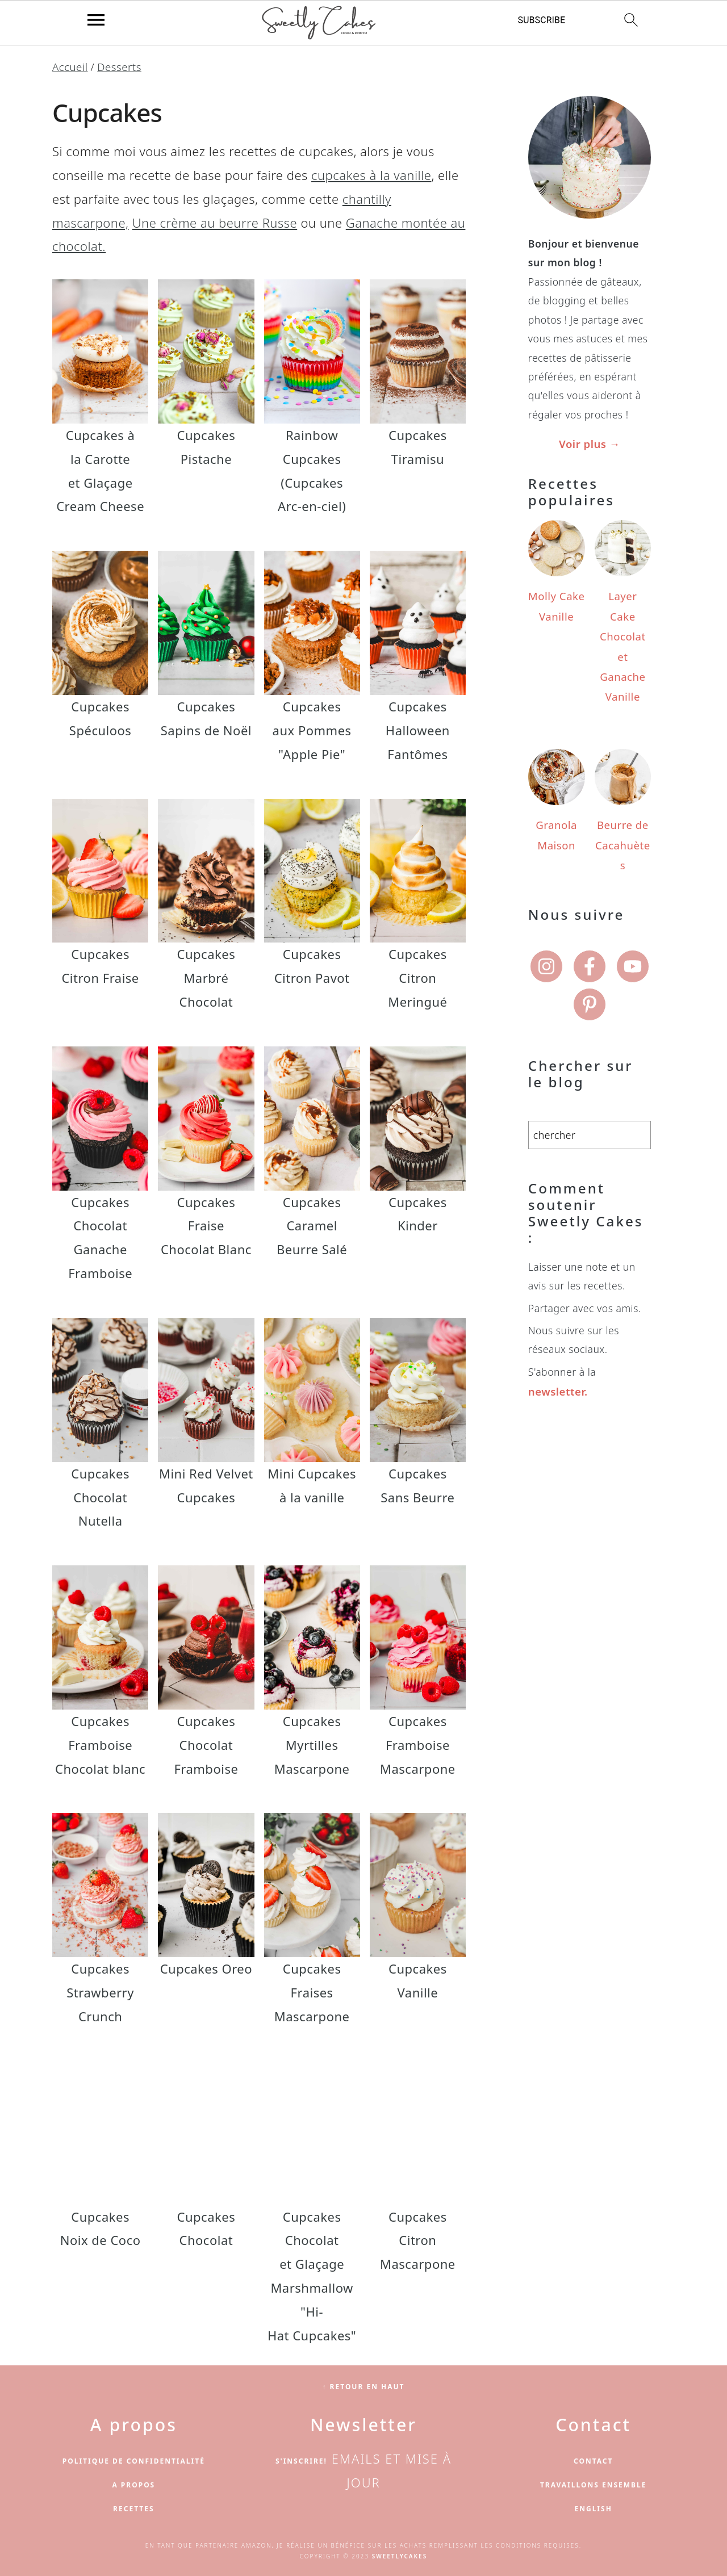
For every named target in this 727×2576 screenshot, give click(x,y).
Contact (593, 2460)
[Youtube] (632, 916)
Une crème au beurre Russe (214, 221)
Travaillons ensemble (593, 2484)
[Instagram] (546, 916)
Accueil (69, 66)
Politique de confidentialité (133, 2460)
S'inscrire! (301, 2460)
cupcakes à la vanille (371, 173)
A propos (133, 2484)
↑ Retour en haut (363, 2385)
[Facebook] (589, 916)
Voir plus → (590, 443)
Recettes (133, 2507)
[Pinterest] (589, 955)
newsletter (555, 1341)
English (593, 2507)
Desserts (116, 66)
